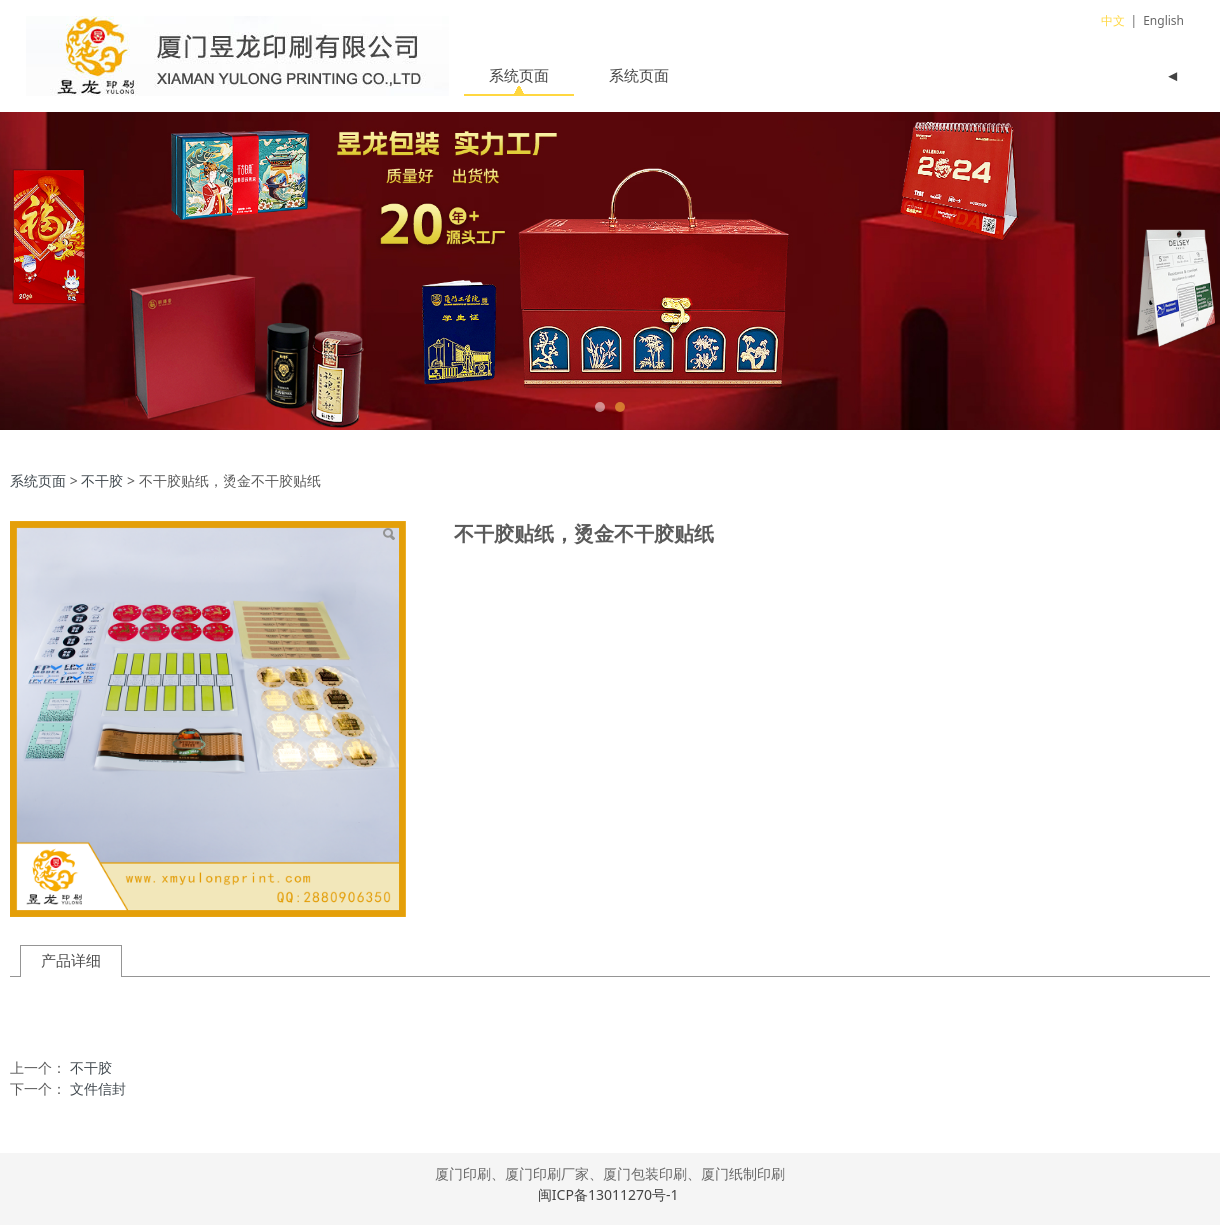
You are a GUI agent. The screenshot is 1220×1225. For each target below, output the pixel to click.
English (1163, 20)
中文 (1113, 20)
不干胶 (102, 480)
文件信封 (98, 1088)
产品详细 (71, 960)
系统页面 (519, 75)
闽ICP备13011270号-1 (610, 1194)
